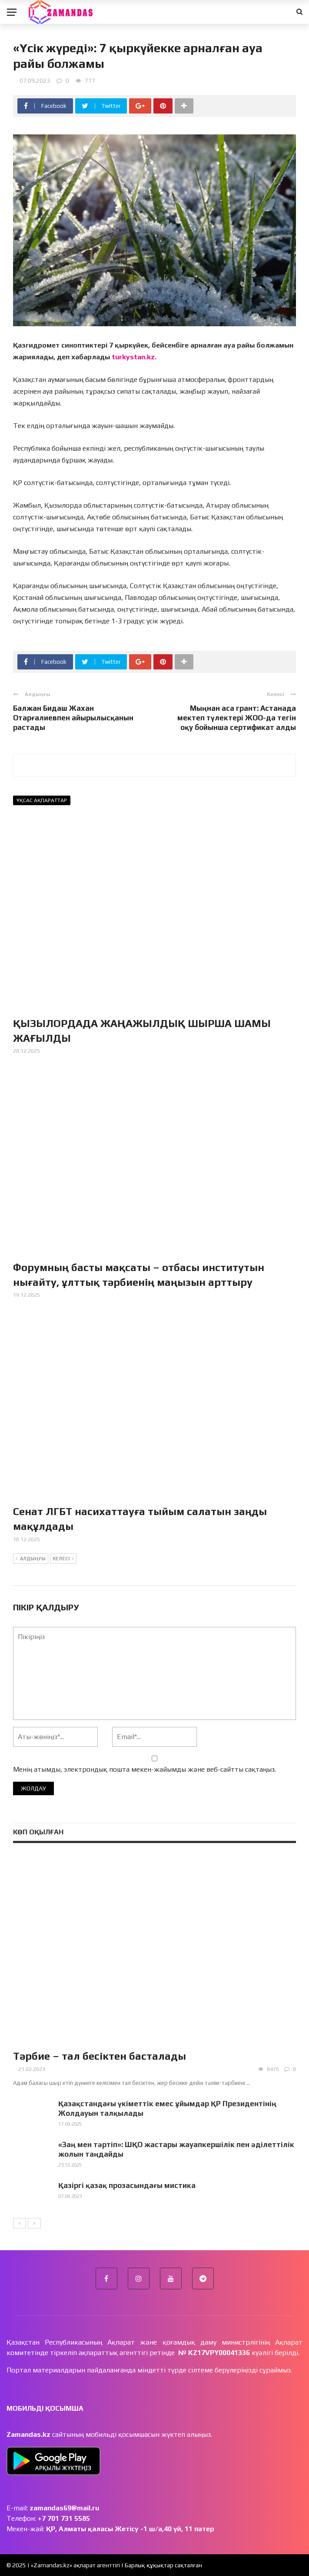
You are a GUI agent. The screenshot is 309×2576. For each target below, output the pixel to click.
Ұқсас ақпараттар (42, 800)
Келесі (63, 1559)
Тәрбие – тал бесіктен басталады (99, 2056)
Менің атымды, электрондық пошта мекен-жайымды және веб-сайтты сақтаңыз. (144, 1769)
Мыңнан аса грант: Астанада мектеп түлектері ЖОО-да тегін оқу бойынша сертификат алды (236, 718)
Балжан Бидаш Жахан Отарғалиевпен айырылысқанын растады (73, 718)
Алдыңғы (31, 1559)
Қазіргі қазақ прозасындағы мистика (127, 2185)
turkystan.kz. (134, 357)
